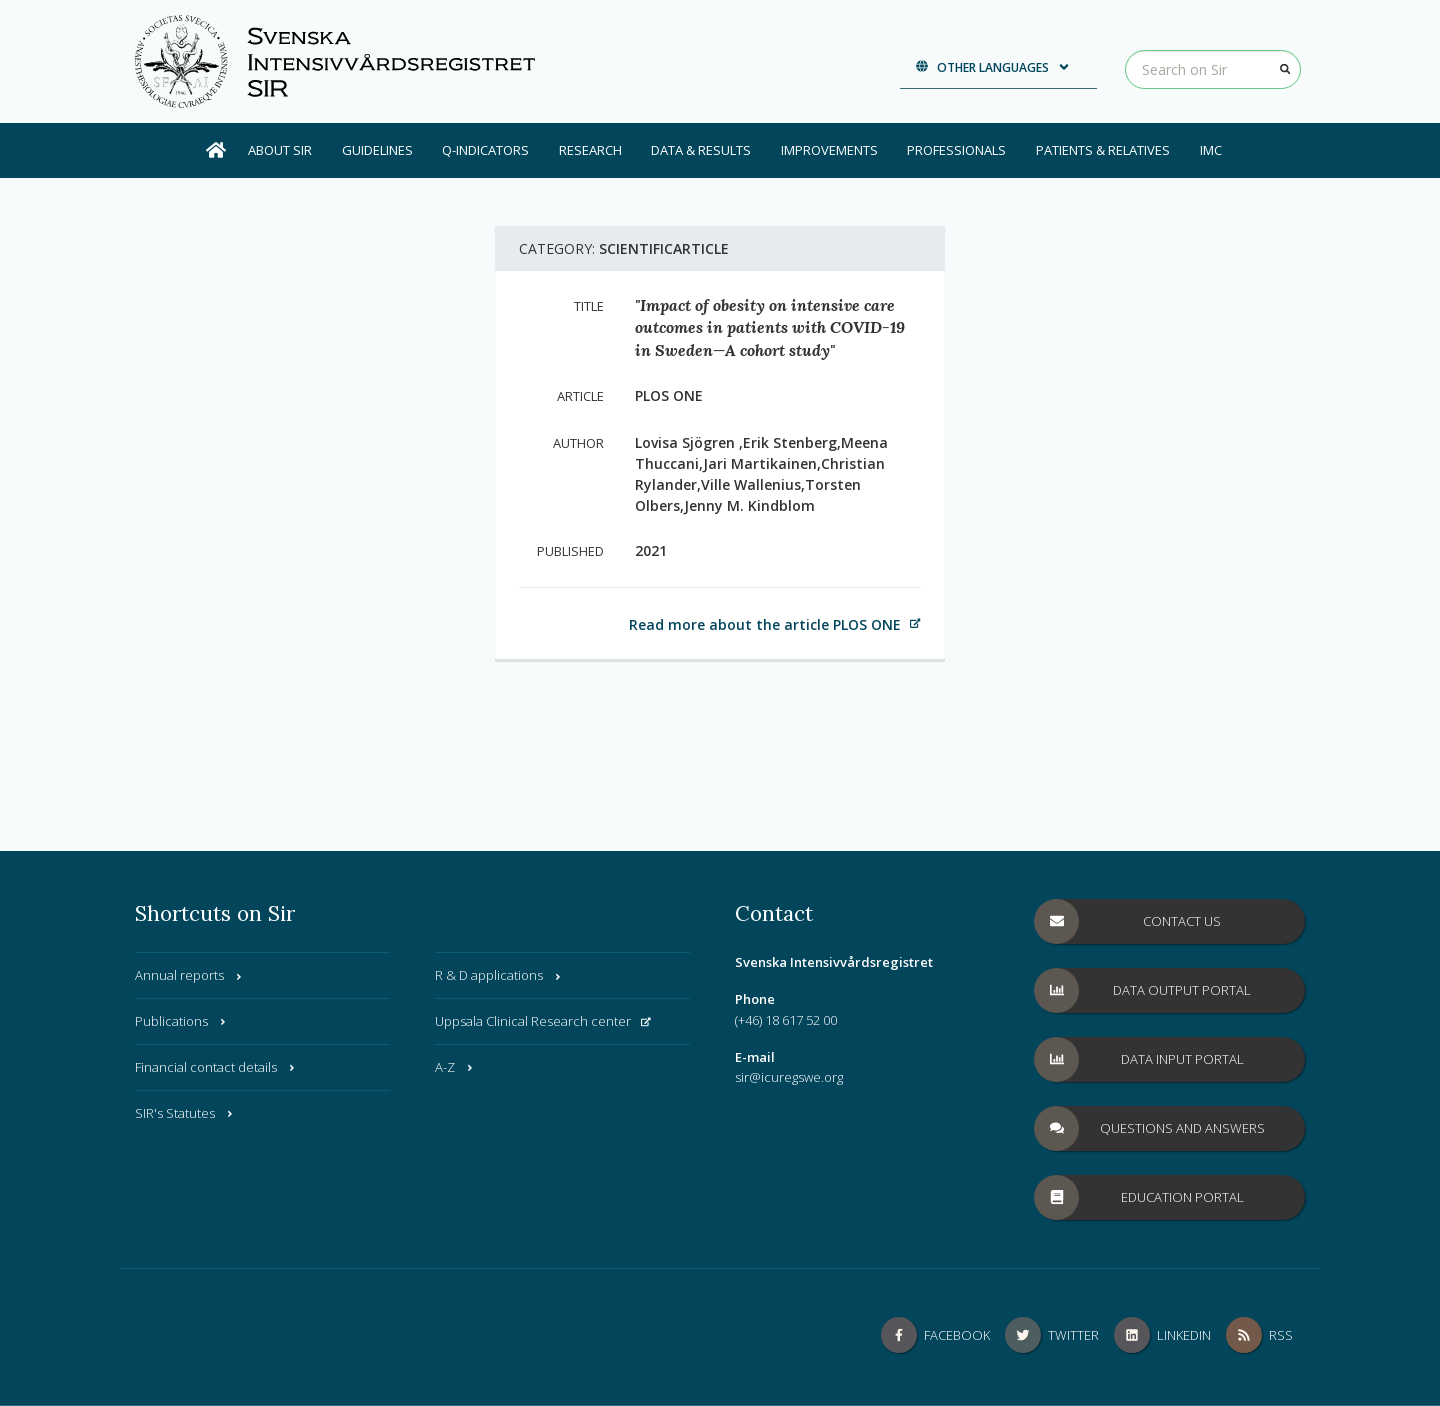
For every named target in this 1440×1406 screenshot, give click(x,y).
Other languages (993, 67)
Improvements (829, 150)
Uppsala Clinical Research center (543, 1021)
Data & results (701, 150)
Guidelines (377, 150)
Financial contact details (216, 1067)
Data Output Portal (1143, 990)
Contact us (1128, 921)
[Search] (1285, 69)
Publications (181, 1021)
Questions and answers (1150, 1128)
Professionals (956, 150)
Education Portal (1139, 1197)
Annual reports (189, 975)
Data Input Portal (1139, 1059)
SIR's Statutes (185, 1113)
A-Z (455, 1067)
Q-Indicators (485, 150)
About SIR (280, 150)
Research (590, 150)
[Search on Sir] (1213, 69)
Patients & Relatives (1103, 150)
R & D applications (499, 975)
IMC (1211, 150)
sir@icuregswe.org (789, 1077)
